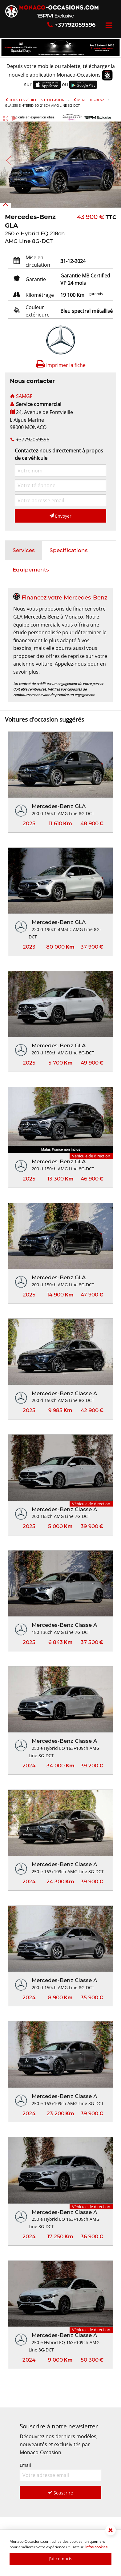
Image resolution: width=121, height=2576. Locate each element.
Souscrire (60, 2493)
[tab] (23, 550)
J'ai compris (60, 2559)
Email (60, 2471)
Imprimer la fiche (61, 365)
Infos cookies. (96, 2547)
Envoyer (60, 516)
